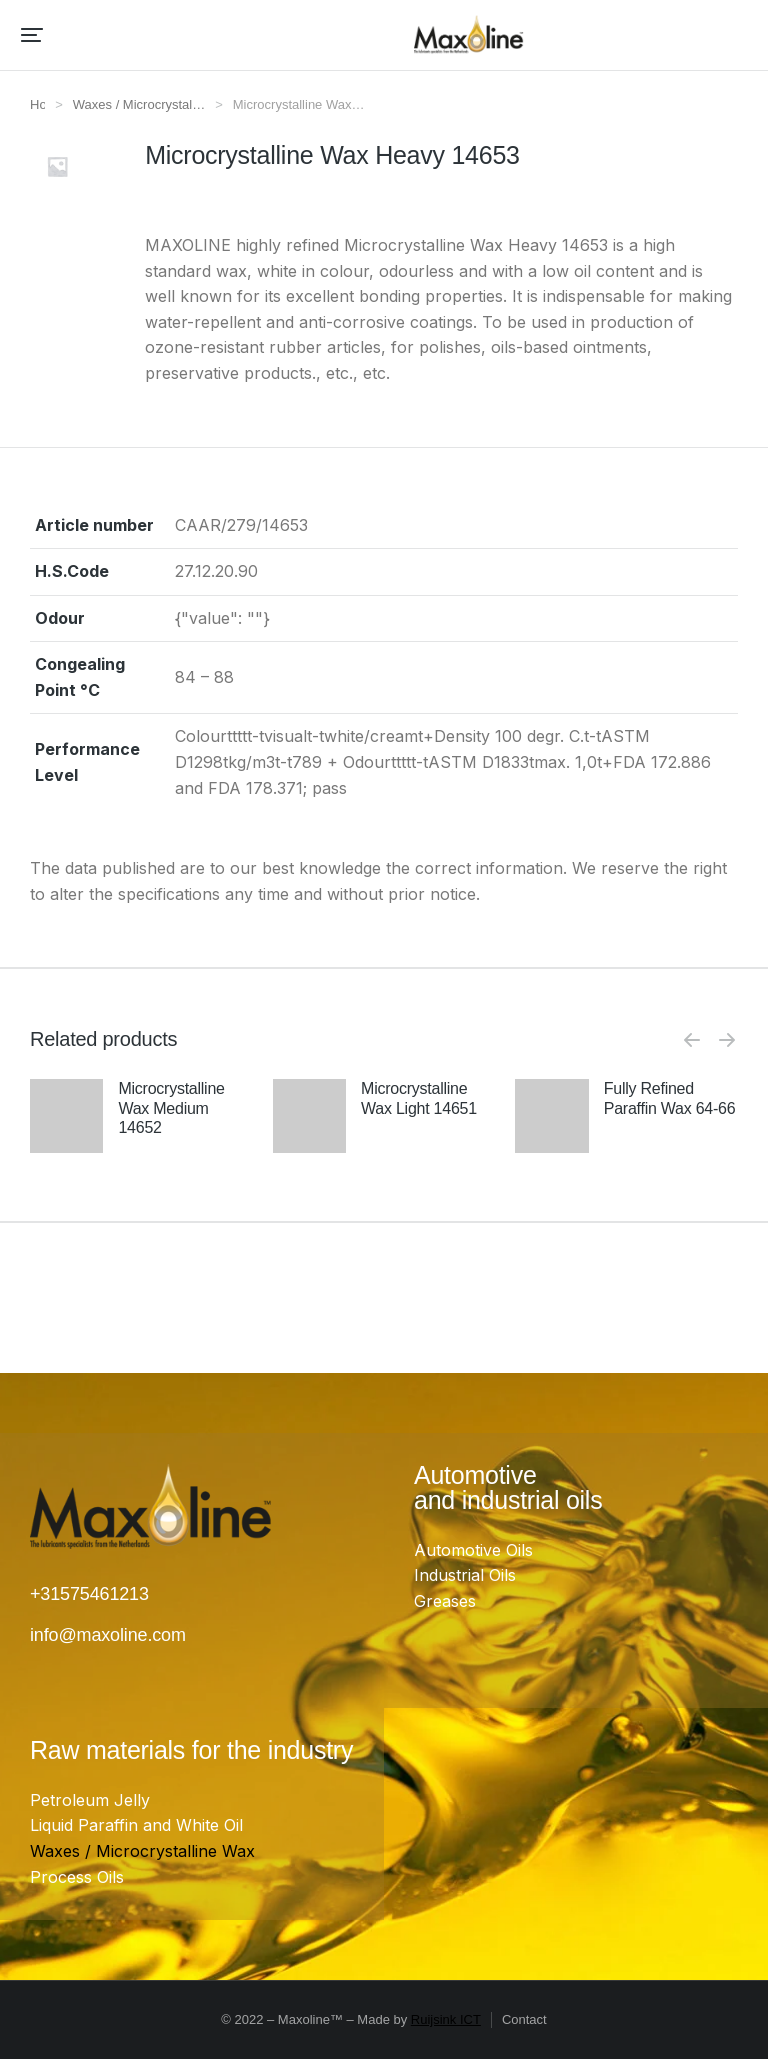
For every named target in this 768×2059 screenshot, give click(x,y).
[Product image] (66, 1147)
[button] (32, 35)
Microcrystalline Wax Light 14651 (419, 1098)
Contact (524, 2019)
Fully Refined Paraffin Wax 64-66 (670, 1098)
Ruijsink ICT (446, 2019)
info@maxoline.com (108, 1635)
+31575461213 (89, 1594)
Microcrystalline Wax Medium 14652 (171, 1107)
